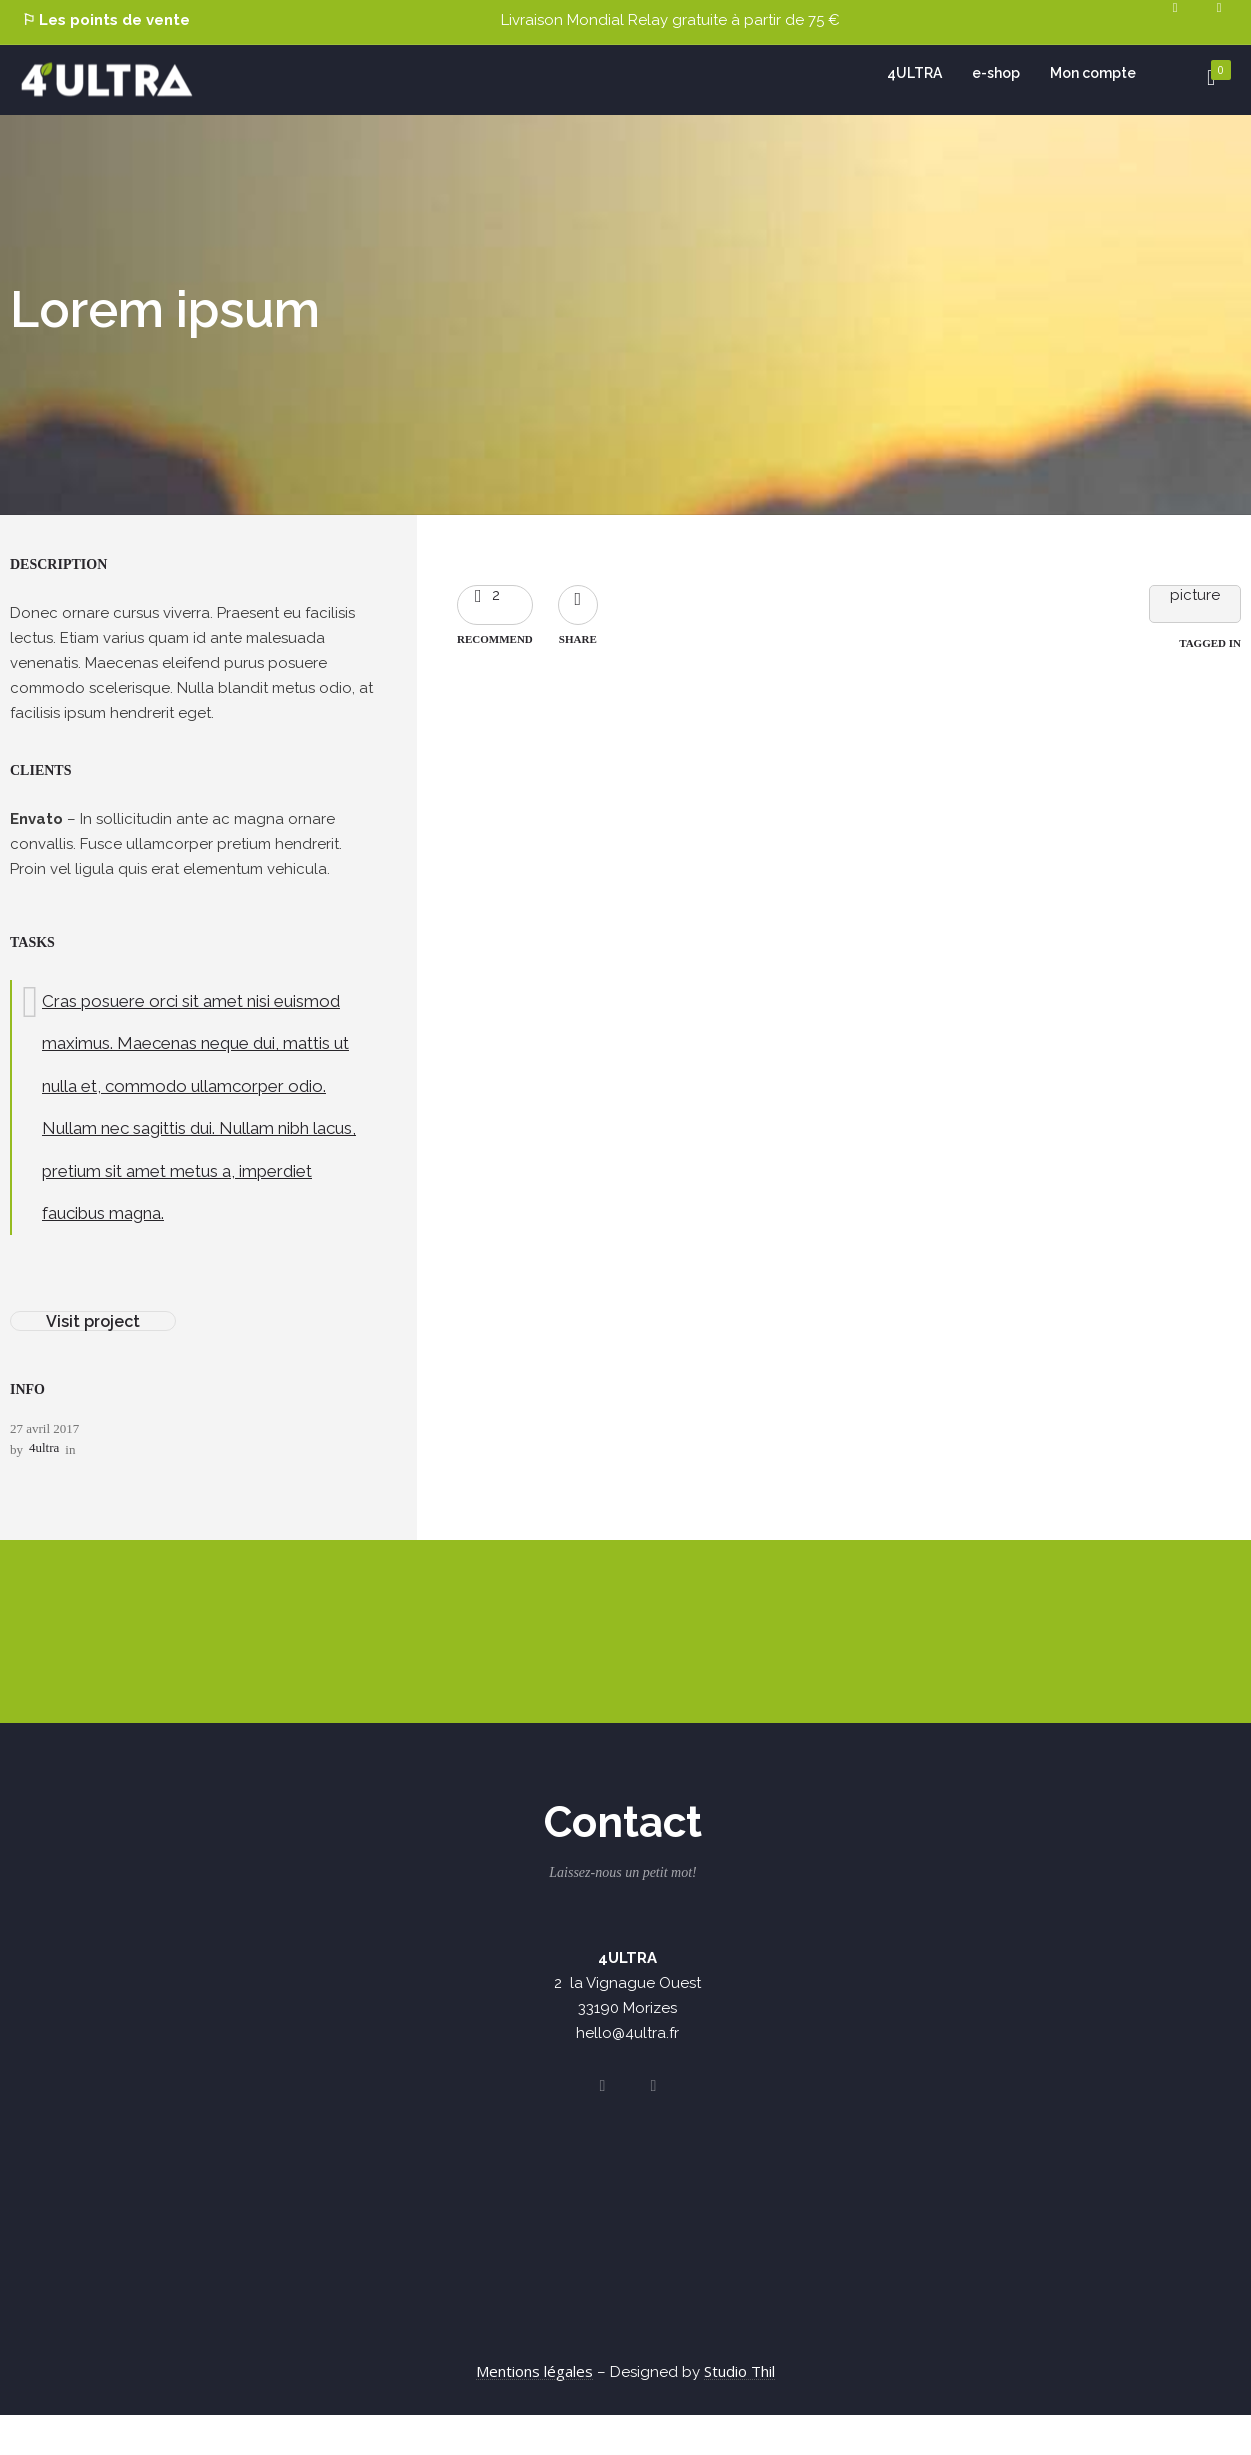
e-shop (996, 73)
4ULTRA (914, 73)
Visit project (93, 1321)
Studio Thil (739, 2371)
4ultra (44, 1447)
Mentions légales (534, 2371)
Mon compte (1093, 73)
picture (1195, 595)
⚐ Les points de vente (106, 20)
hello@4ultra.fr (627, 2033)
